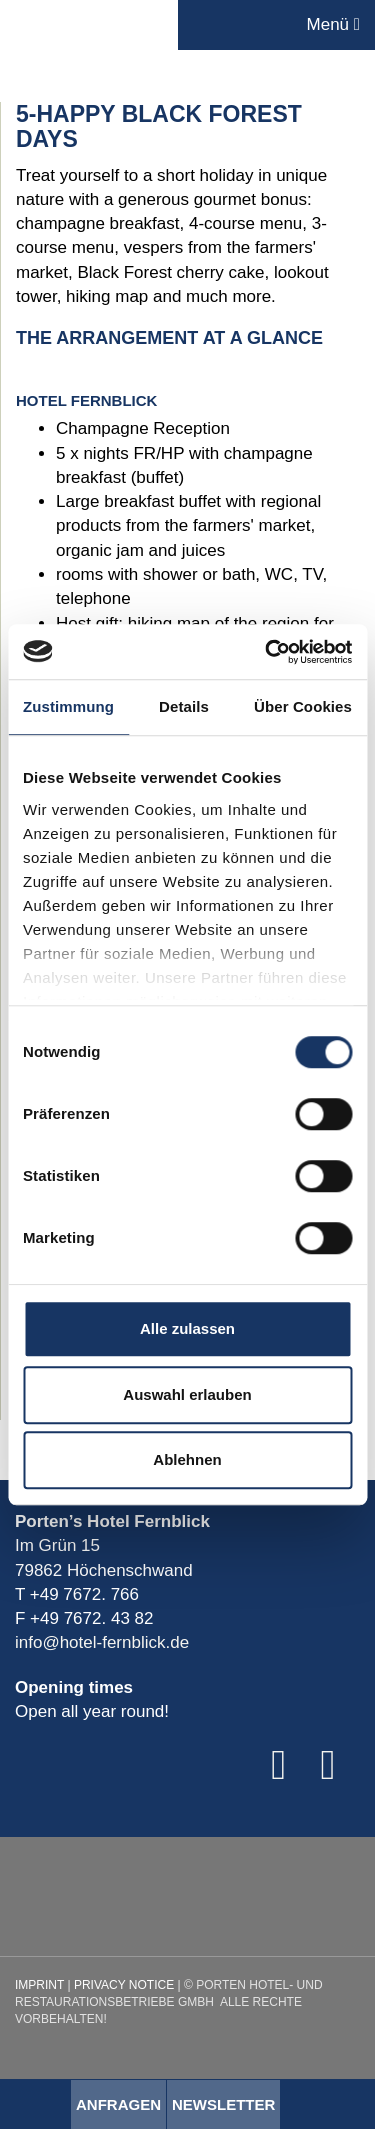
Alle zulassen (187, 1328)
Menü (333, 24)
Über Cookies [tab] (303, 706)
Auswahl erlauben (187, 1394)
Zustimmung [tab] (68, 706)
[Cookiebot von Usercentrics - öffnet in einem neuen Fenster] (267, 652)
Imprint (39, 1985)
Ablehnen (187, 1459)
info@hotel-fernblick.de (102, 1642)
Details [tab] (184, 706)
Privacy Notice (124, 1985)
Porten (89, 25)
